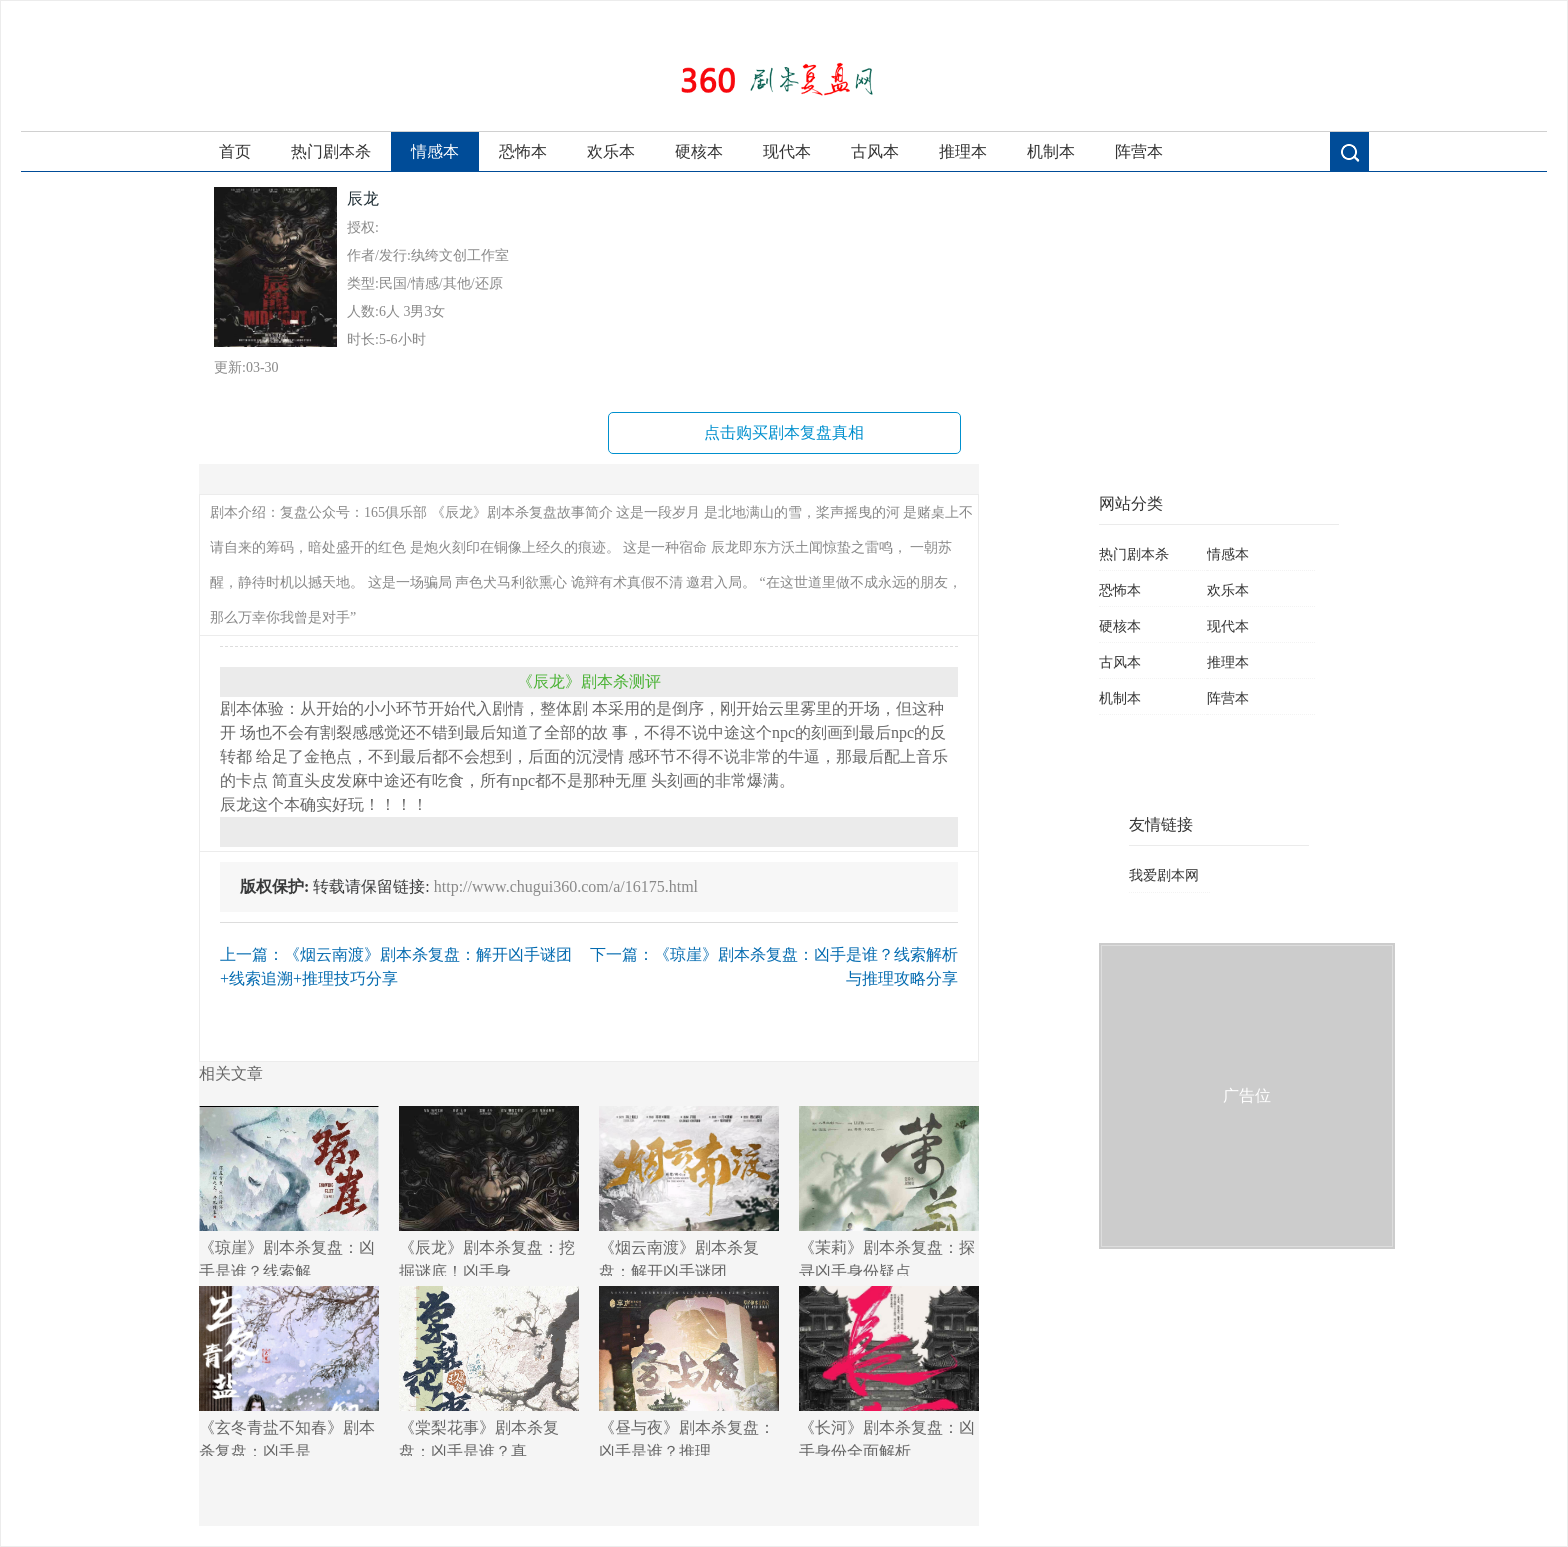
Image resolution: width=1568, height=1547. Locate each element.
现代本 (787, 151)
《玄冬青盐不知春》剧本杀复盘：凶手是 (289, 1371)
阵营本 (1139, 151)
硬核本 (699, 151)
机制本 (1051, 151)
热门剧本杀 (331, 151)
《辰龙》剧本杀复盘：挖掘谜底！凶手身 (489, 1191)
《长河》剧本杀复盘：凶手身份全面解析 (889, 1371)
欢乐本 (611, 151)
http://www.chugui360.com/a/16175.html (566, 886)
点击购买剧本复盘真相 (784, 432)
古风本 (875, 151)
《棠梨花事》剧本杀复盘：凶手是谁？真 (489, 1371)
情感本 (435, 151)
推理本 (963, 151)
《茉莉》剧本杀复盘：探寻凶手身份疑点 (889, 1191)
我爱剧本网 (1164, 875)
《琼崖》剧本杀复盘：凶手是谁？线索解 (289, 1191)
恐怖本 (523, 151)
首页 (235, 151)
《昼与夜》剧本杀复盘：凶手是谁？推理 (689, 1371)
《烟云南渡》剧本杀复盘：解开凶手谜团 (689, 1191)
